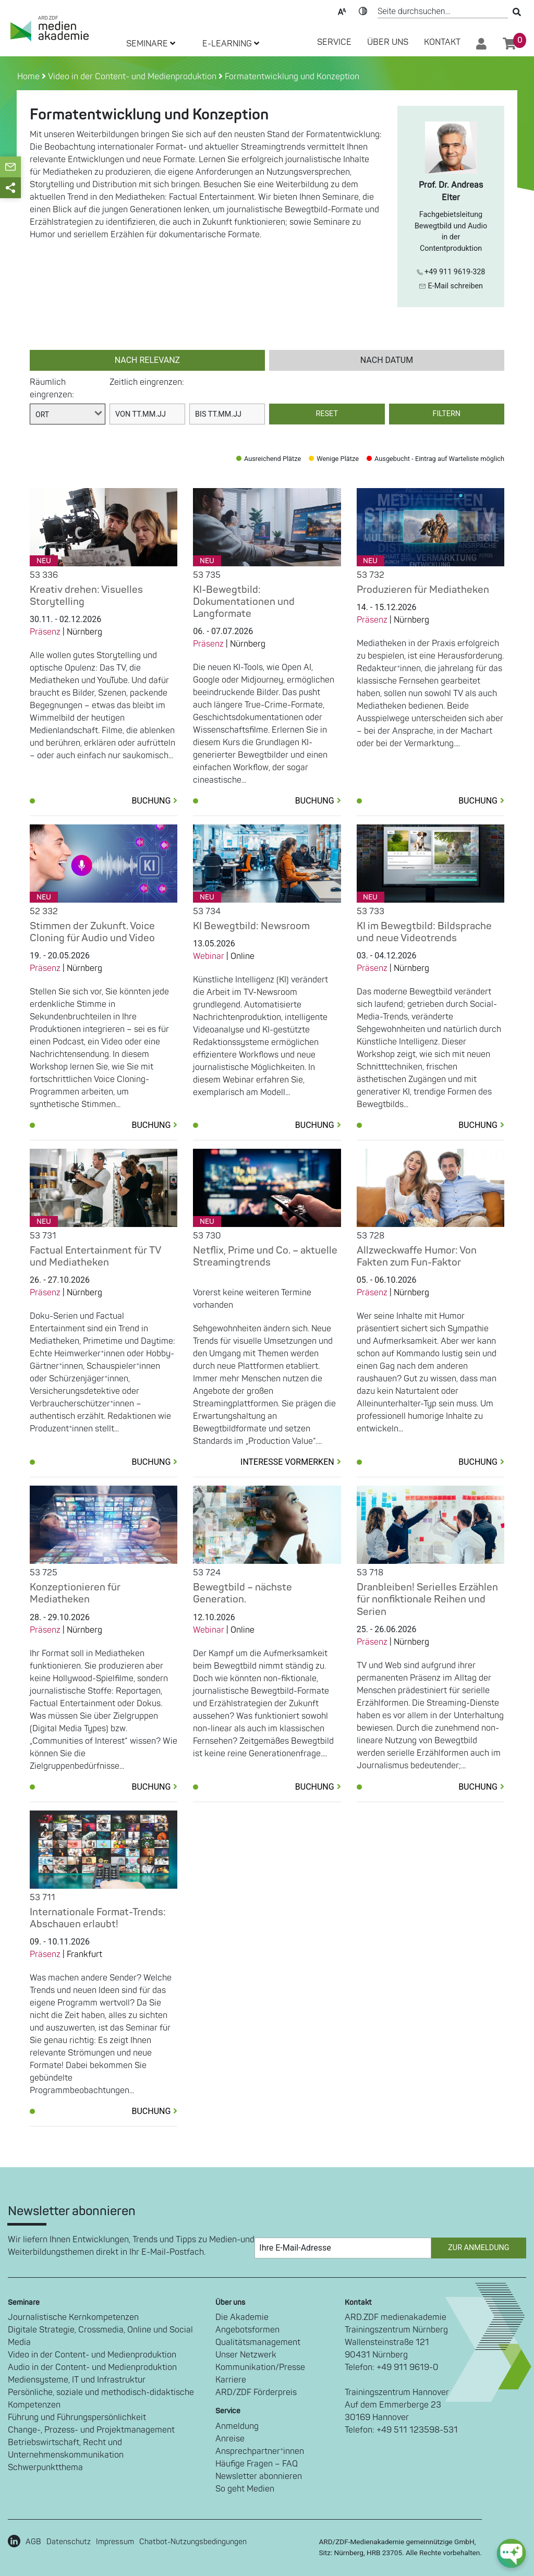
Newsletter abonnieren (258, 2476)
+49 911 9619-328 (451, 272)
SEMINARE (150, 44)
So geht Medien (244, 2489)
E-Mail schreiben (451, 286)
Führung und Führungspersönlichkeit (77, 2417)
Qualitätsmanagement (257, 2342)
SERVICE (334, 42)
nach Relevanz (147, 360)
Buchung (154, 801)
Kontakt (442, 42)
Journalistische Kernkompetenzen (73, 2317)
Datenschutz (68, 2541)
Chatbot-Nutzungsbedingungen (193, 2541)
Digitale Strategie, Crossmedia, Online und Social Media (100, 2336)
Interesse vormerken (290, 1462)
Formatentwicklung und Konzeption (291, 76)
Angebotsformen (247, 2330)
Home (29, 76)
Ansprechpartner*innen (259, 2451)
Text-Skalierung (342, 10)
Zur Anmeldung (478, 2247)
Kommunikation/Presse (260, 2367)
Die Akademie (242, 2317)
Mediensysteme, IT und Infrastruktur (76, 2380)
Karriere (230, 2380)
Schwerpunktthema (45, 2467)
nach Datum (386, 360)
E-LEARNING (230, 44)
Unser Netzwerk (245, 2355)
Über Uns (387, 42)
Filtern (446, 413)
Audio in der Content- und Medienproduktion (92, 2367)
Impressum (115, 2541)
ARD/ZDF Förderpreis (256, 2392)
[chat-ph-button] (511, 2553)
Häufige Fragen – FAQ (256, 2464)
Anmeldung (237, 2426)
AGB (33, 2541)
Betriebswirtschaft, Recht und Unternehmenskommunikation (66, 2448)
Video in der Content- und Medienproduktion (131, 76)
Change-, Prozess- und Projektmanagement (91, 2430)
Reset (327, 413)
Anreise (230, 2439)
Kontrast (363, 10)
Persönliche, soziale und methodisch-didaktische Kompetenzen (101, 2398)
